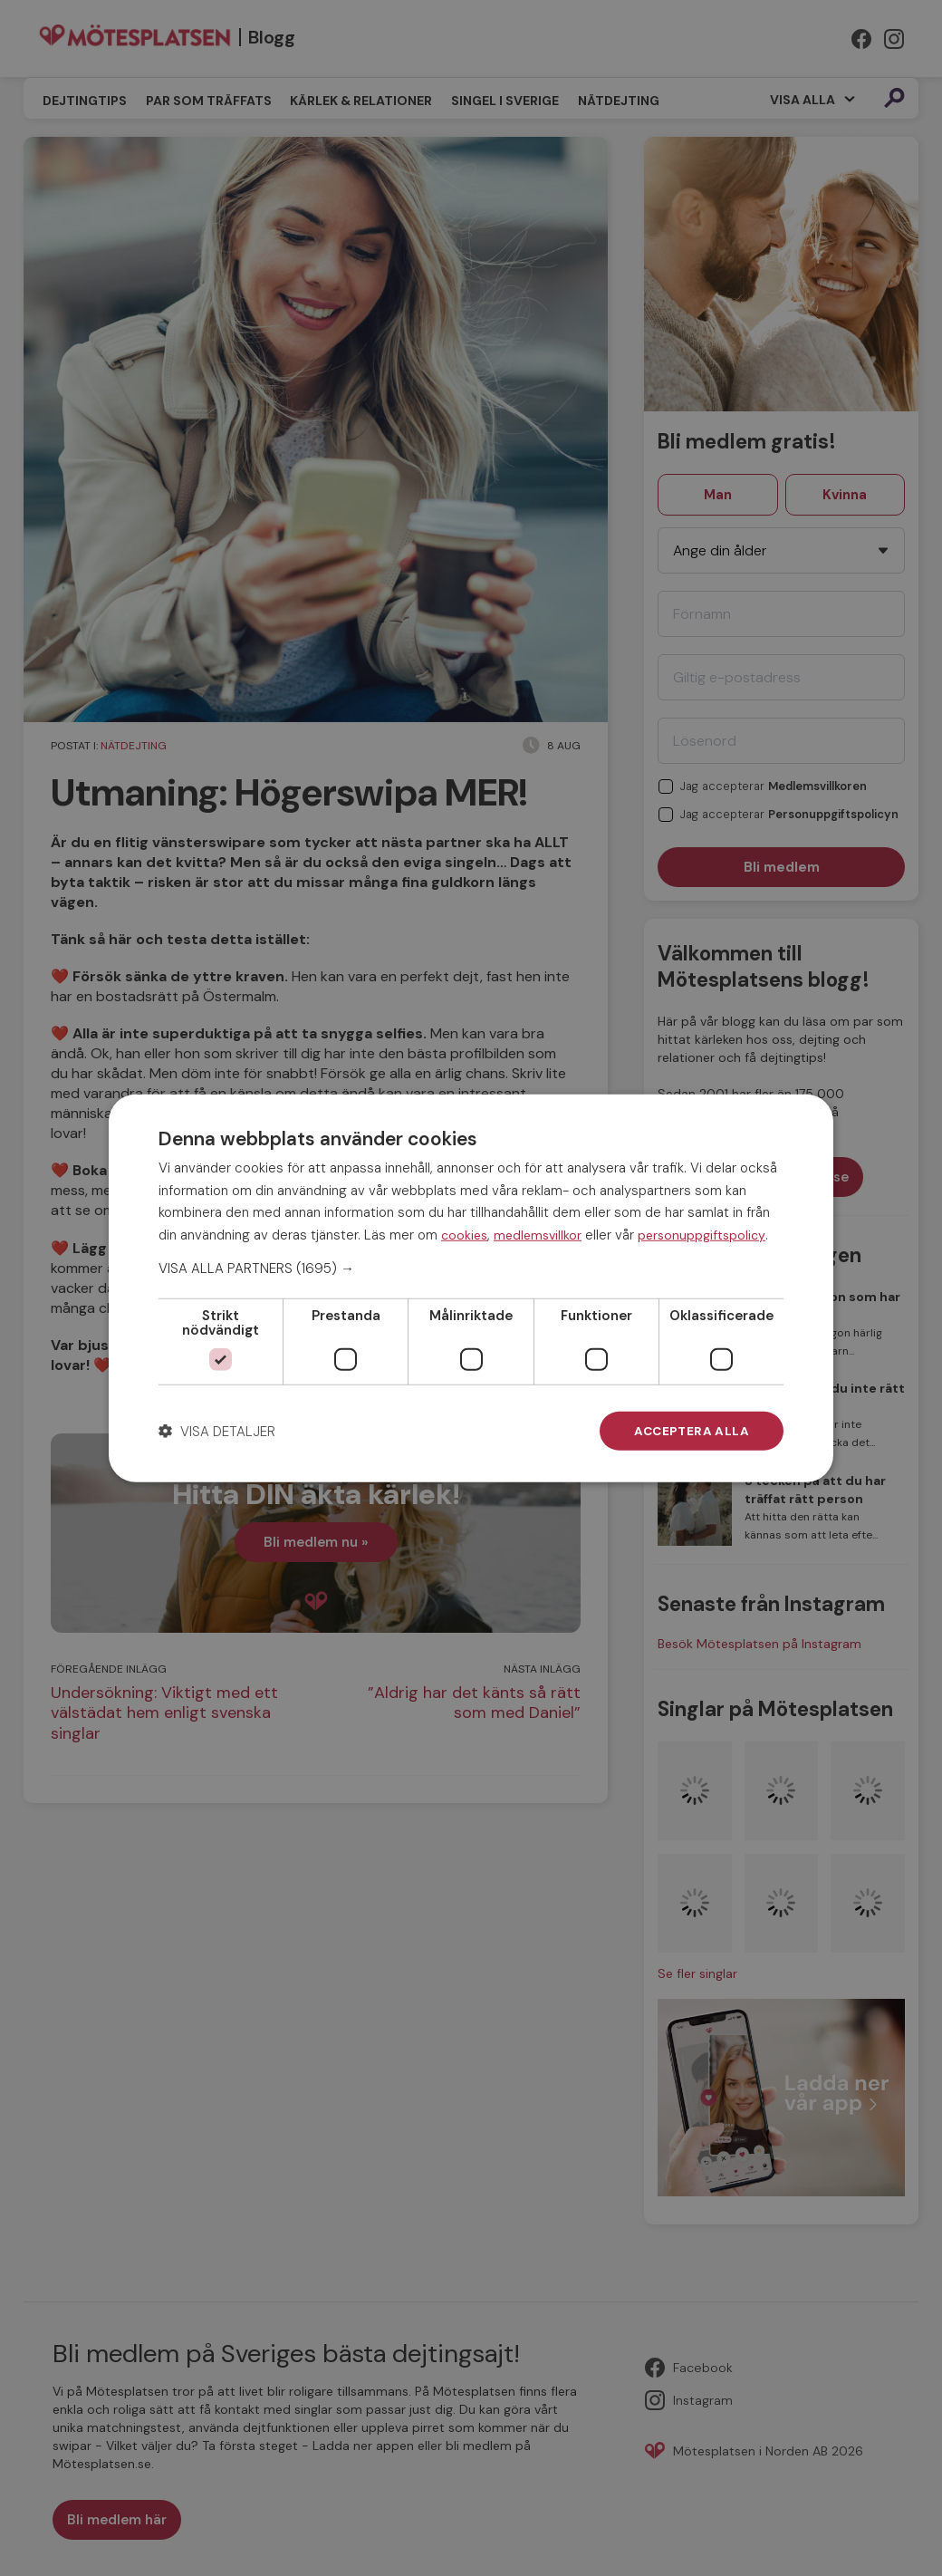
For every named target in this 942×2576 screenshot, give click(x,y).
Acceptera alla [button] (690, 1431)
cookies (464, 1234)
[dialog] (471, 1287)
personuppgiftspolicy (701, 1234)
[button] (471, 1267)
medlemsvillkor (538, 1234)
